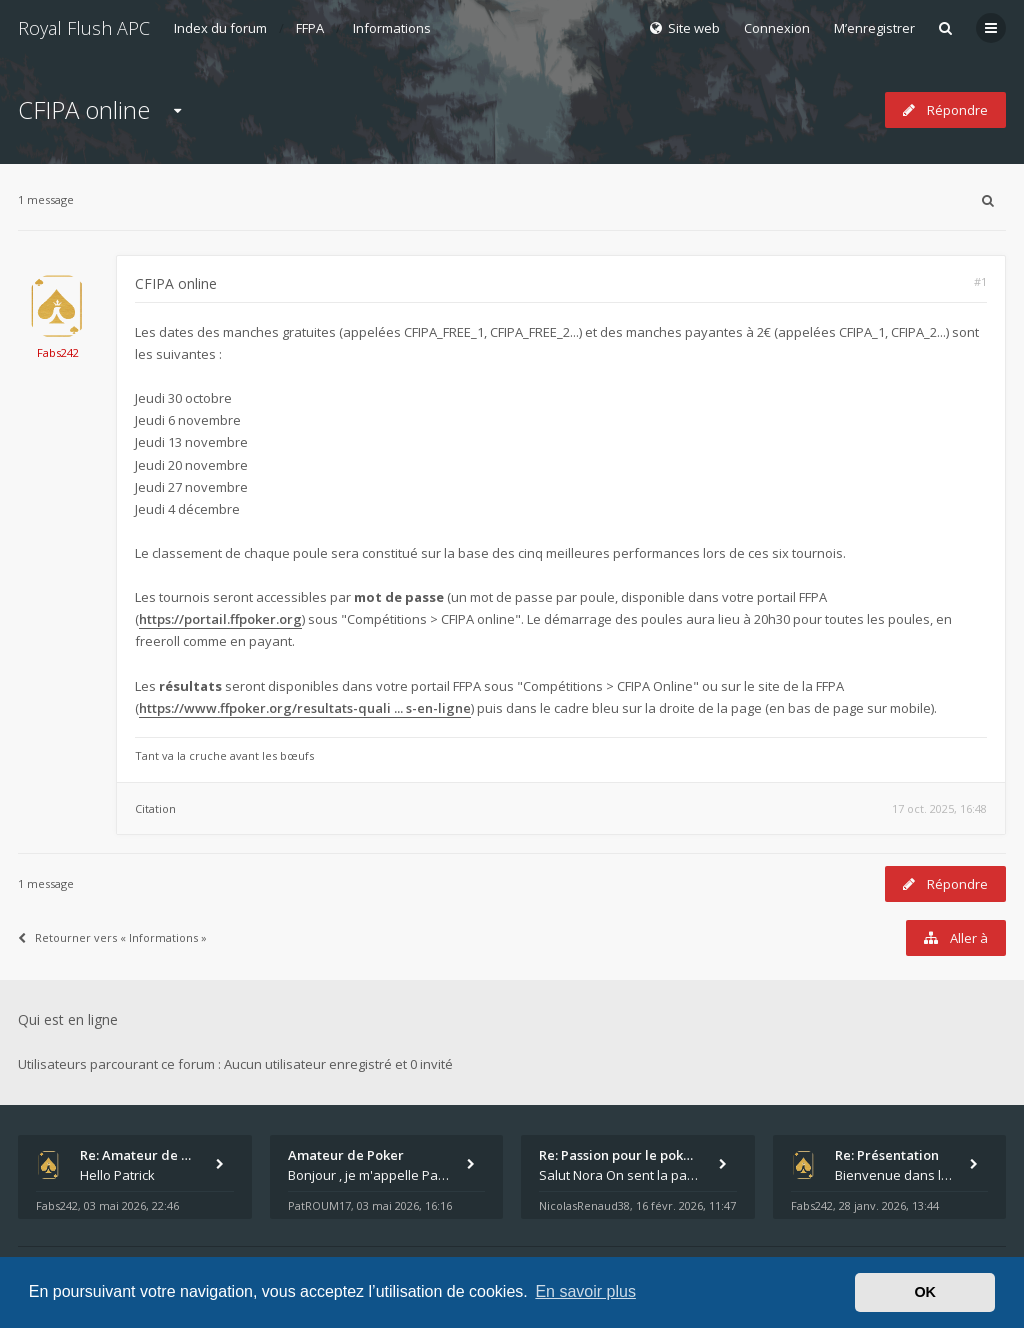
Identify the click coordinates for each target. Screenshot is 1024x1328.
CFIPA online (84, 109)
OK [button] (925, 1292)
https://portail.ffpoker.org (220, 619)
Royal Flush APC (84, 28)
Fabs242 (58, 352)
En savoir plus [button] (585, 1291)
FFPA (310, 28)
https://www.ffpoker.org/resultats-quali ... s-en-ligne (305, 708)
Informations (392, 28)
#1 (980, 281)
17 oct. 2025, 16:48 (939, 808)
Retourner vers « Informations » (112, 937)
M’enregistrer (874, 28)
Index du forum (220, 28)
